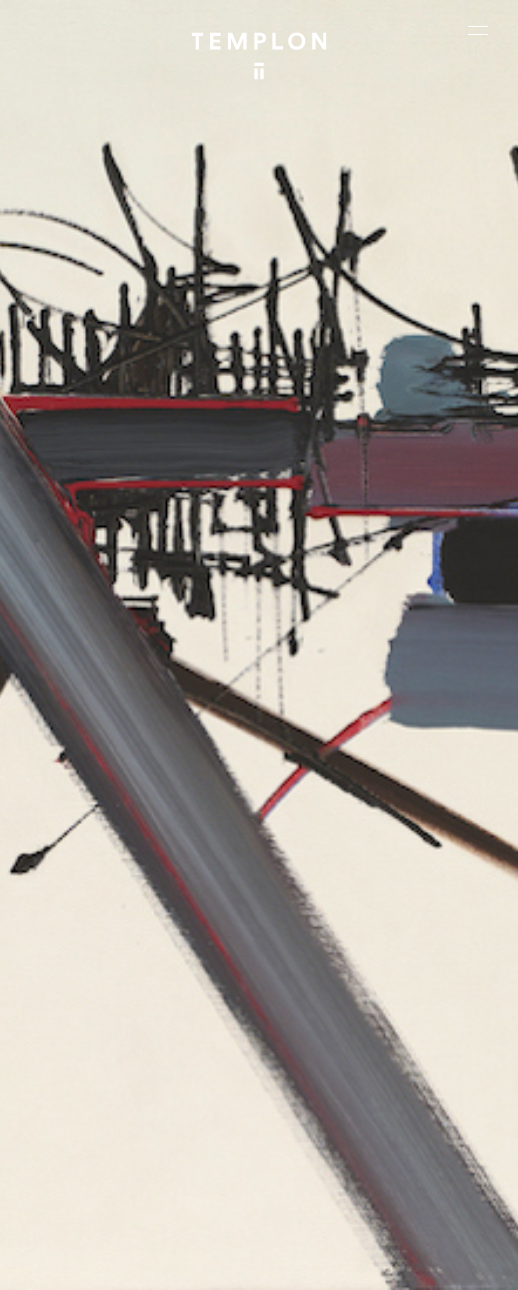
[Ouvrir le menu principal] (478, 30)
